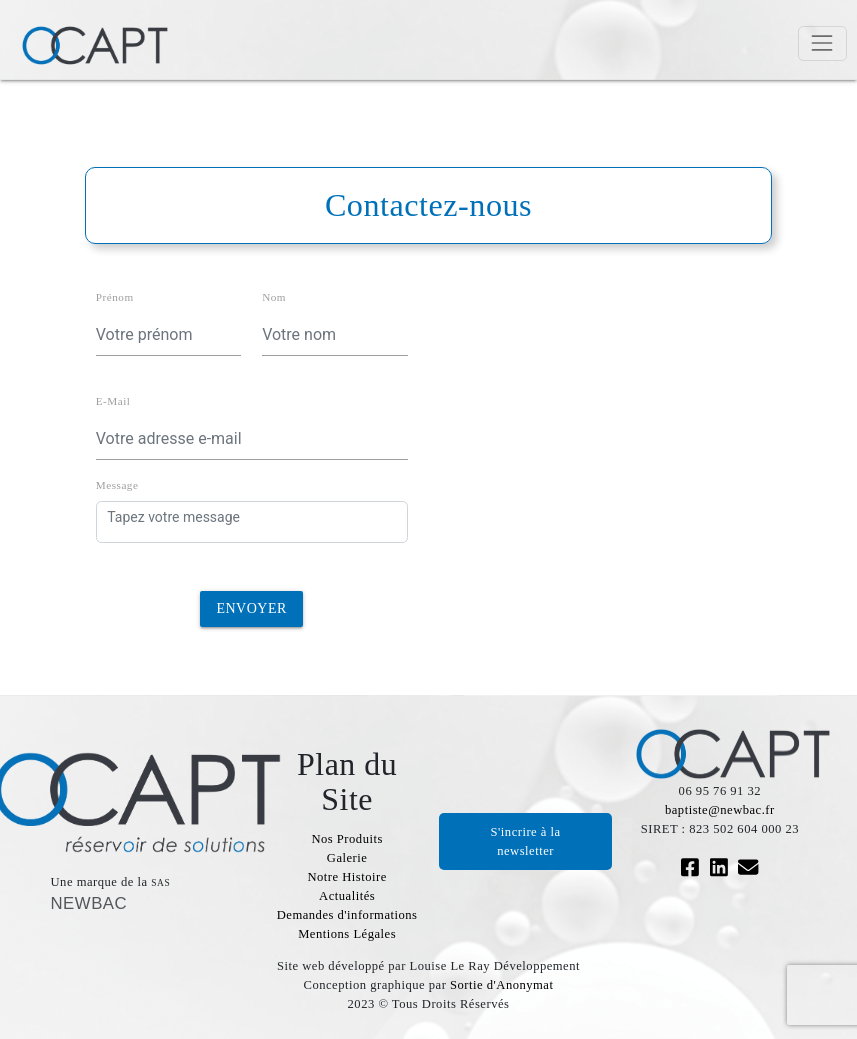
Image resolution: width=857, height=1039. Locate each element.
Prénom (115, 297)
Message (117, 485)
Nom (274, 297)
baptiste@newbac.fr (720, 810)
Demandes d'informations (347, 915)
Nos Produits (346, 839)
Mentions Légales (347, 934)
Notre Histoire (346, 877)
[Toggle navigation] (822, 43)
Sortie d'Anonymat (501, 985)
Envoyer (251, 608)
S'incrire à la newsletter (526, 841)
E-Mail (113, 401)
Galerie (347, 858)
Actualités (347, 896)
